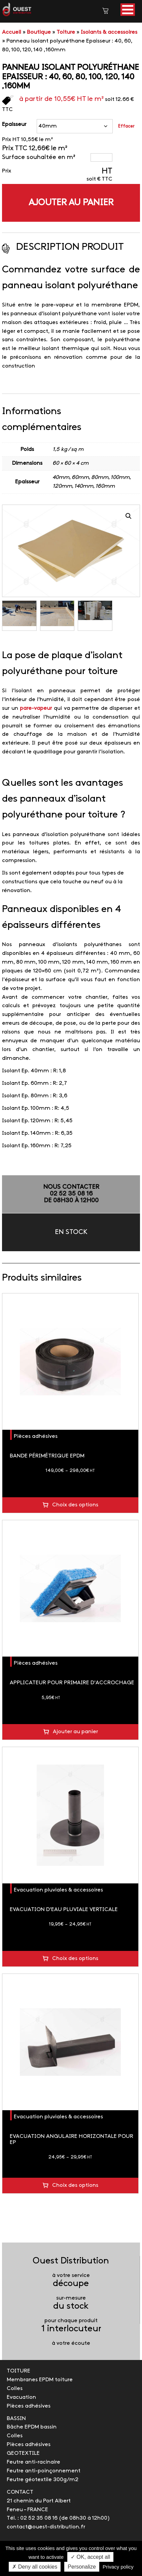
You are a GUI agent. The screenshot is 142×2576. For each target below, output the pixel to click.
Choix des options (75, 1504)
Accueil (11, 32)
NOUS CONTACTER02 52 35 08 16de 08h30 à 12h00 (71, 1194)
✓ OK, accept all (90, 2557)
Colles (15, 2388)
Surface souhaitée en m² (38, 157)
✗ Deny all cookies (34, 2567)
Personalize (82, 2567)
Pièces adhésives (36, 1436)
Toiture (66, 32)
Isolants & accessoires (109, 32)
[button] (127, 9)
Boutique (39, 32)
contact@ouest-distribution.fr (46, 2526)
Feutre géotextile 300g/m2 (42, 2479)
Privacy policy (118, 2567)
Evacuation (21, 2397)
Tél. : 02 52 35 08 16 (32, 2518)
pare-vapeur (36, 708)
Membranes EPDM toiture (40, 2379)
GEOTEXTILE (23, 2453)
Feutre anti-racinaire (33, 2462)
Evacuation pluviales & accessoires (58, 1890)
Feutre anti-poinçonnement (43, 2470)
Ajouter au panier (71, 203)
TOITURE (18, 2370)
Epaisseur (14, 124)
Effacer (126, 126)
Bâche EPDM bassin (32, 2427)
